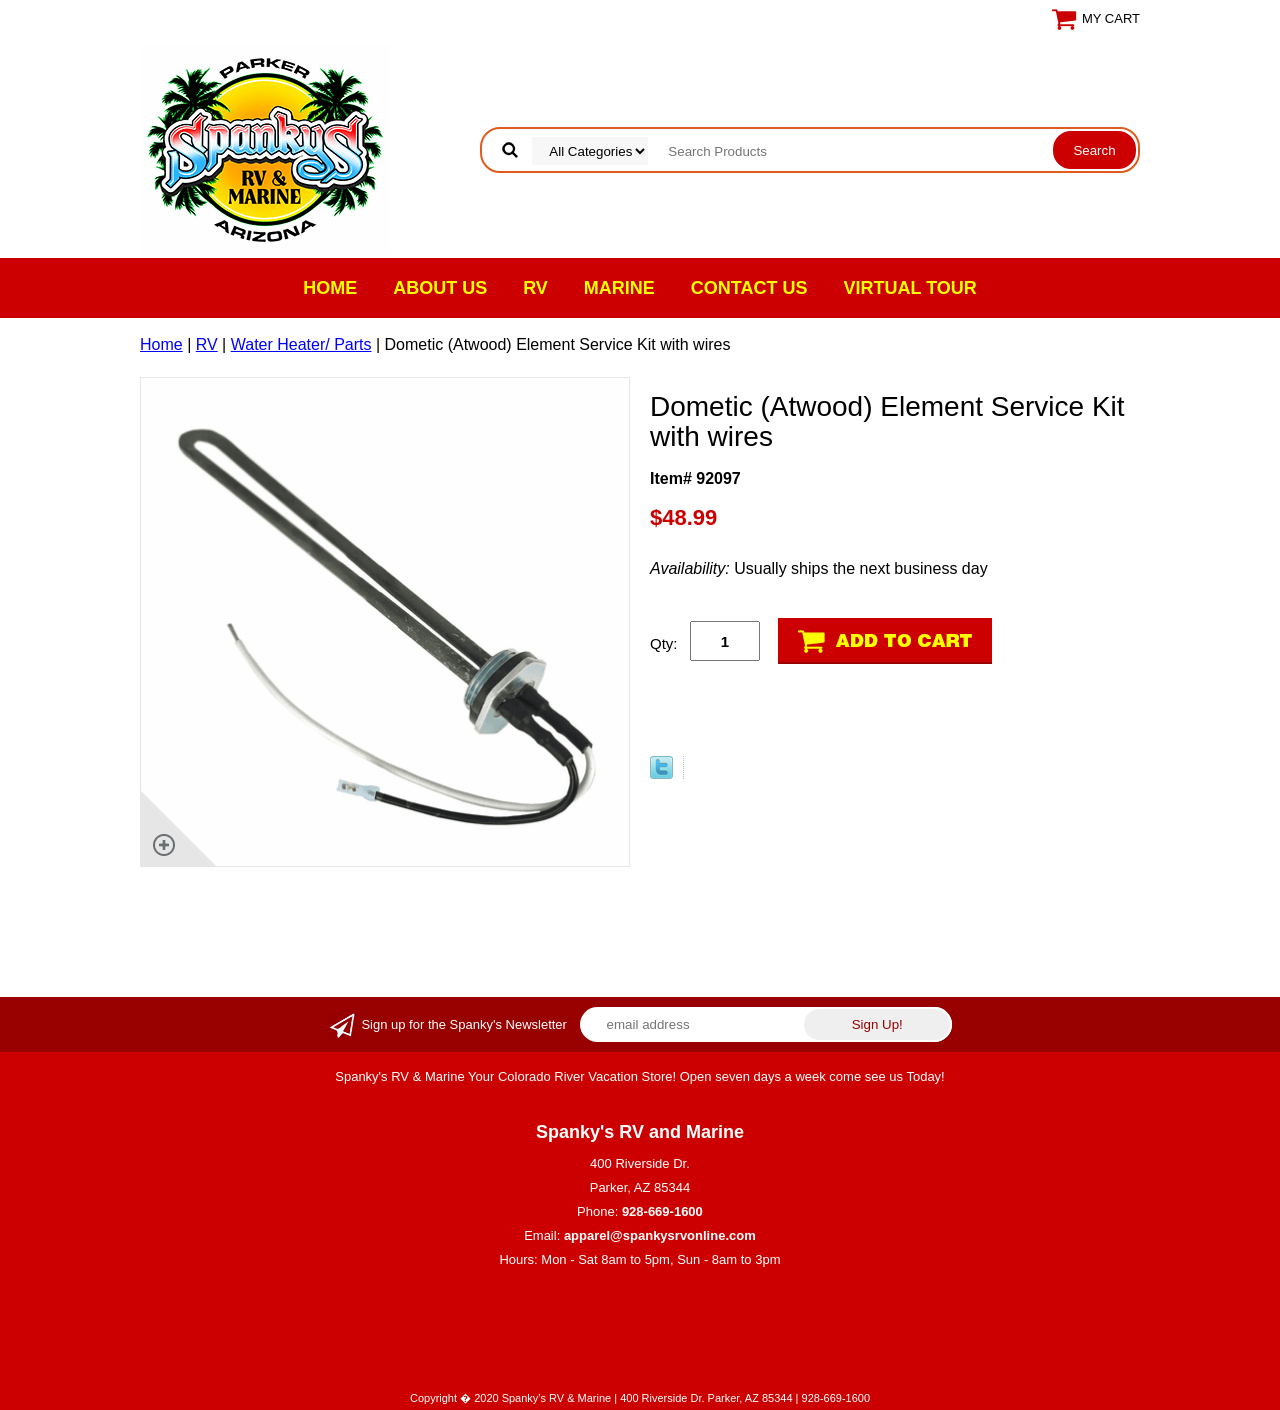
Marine (619, 288)
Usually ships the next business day (819, 568)
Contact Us (749, 288)
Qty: (664, 643)
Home (330, 288)
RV (535, 288)
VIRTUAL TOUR (910, 288)
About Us (440, 288)
